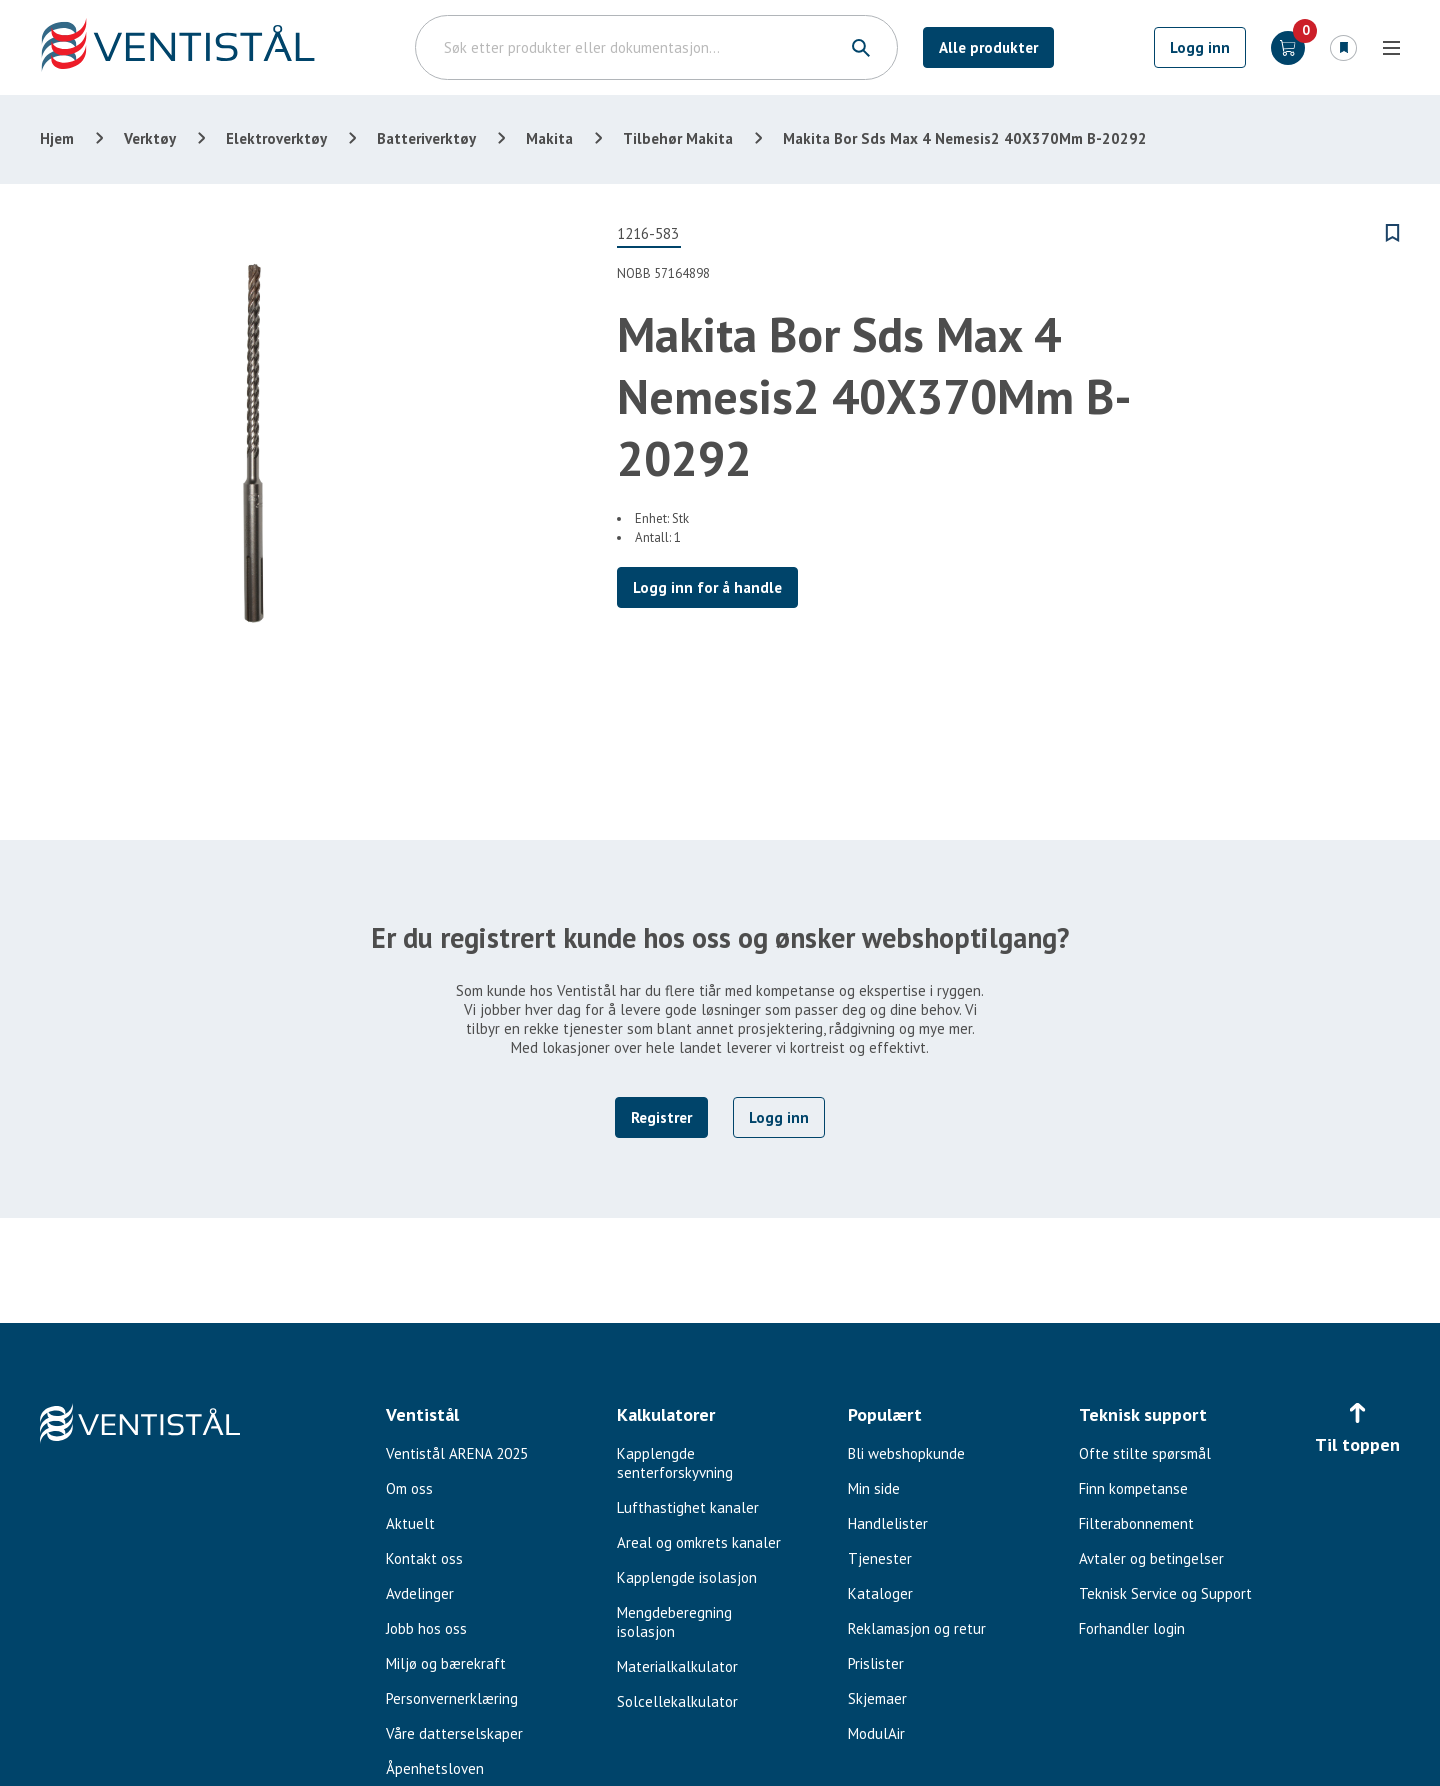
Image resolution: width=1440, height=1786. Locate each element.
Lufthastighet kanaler (688, 1507)
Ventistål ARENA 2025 (457, 1453)
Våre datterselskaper (454, 1733)
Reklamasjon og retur (917, 1628)
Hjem (57, 138)
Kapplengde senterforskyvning (675, 1463)
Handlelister (888, 1523)
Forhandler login (1132, 1628)
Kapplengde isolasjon (687, 1577)
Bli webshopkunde (906, 1453)
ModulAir (876, 1733)
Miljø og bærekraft (446, 1663)
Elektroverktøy (276, 138)
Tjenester (880, 1558)
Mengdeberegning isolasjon (674, 1622)
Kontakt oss (424, 1558)
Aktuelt (410, 1523)
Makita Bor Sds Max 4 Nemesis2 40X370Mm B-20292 (965, 138)
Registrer (661, 1117)
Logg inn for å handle (707, 587)
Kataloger (880, 1593)
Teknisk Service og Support (1165, 1593)
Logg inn (1200, 47)
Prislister (876, 1663)
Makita (549, 138)
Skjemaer (877, 1698)
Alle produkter (988, 47)
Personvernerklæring (452, 1698)
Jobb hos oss (426, 1628)
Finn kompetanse (1133, 1488)
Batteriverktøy (426, 138)
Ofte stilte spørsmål (1145, 1453)
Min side (874, 1488)
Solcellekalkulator (677, 1701)
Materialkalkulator (677, 1666)
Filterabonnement (1136, 1523)
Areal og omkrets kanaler (699, 1542)
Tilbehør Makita (678, 138)
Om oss (409, 1488)
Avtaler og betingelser (1151, 1558)
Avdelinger (420, 1593)
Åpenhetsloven (435, 1768)
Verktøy (150, 138)
